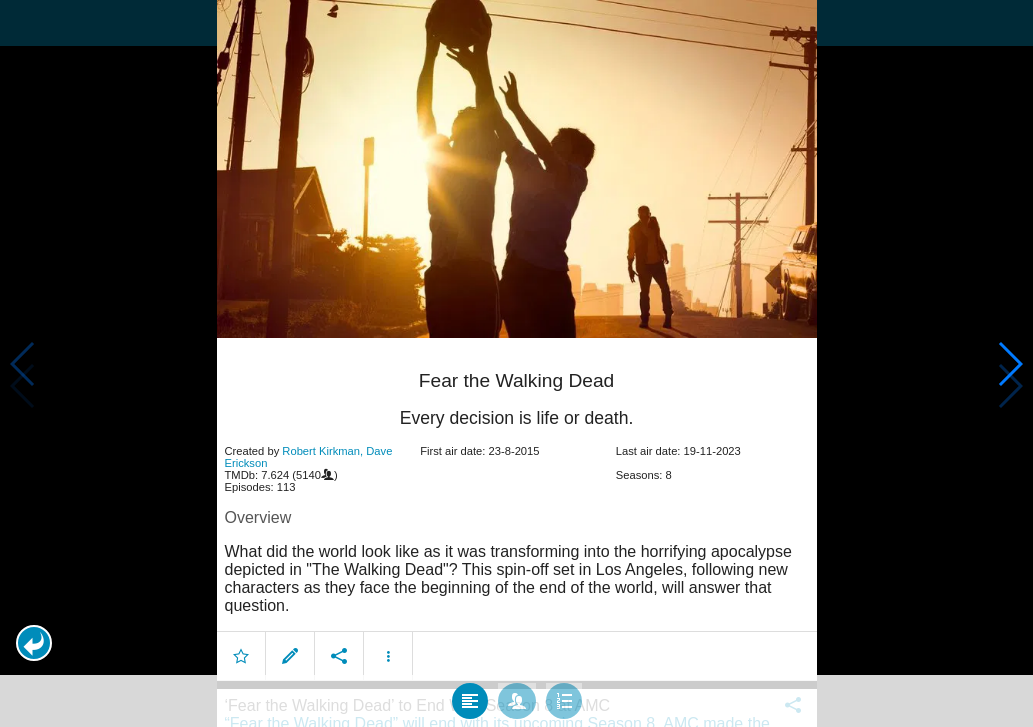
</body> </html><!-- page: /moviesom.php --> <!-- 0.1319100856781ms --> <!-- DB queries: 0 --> (516, 363)
